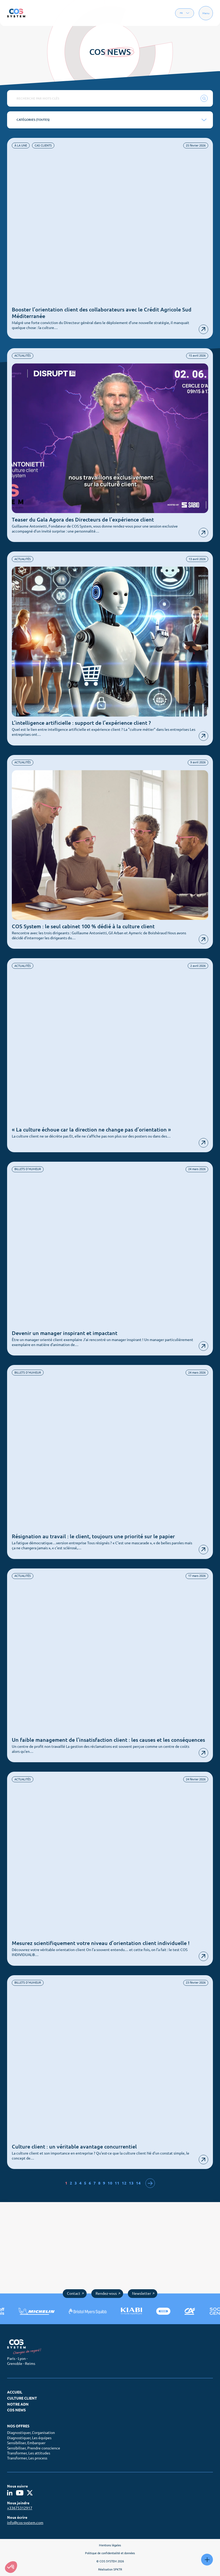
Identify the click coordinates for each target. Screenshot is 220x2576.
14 (138, 2183)
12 (124, 2183)
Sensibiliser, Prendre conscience (33, 2448)
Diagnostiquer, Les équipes (29, 2438)
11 (117, 2183)
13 (131, 2183)
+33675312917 (19, 2508)
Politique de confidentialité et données (110, 2553)
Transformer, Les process (27, 2458)
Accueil (14, 2392)
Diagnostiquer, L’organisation (31, 2433)
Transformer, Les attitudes (28, 2453)
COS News (16, 2410)
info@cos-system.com (25, 2523)
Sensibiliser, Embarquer (26, 2443)
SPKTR (117, 2569)
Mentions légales (110, 2545)
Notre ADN (18, 2404)
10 (110, 2183)
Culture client (22, 2398)
